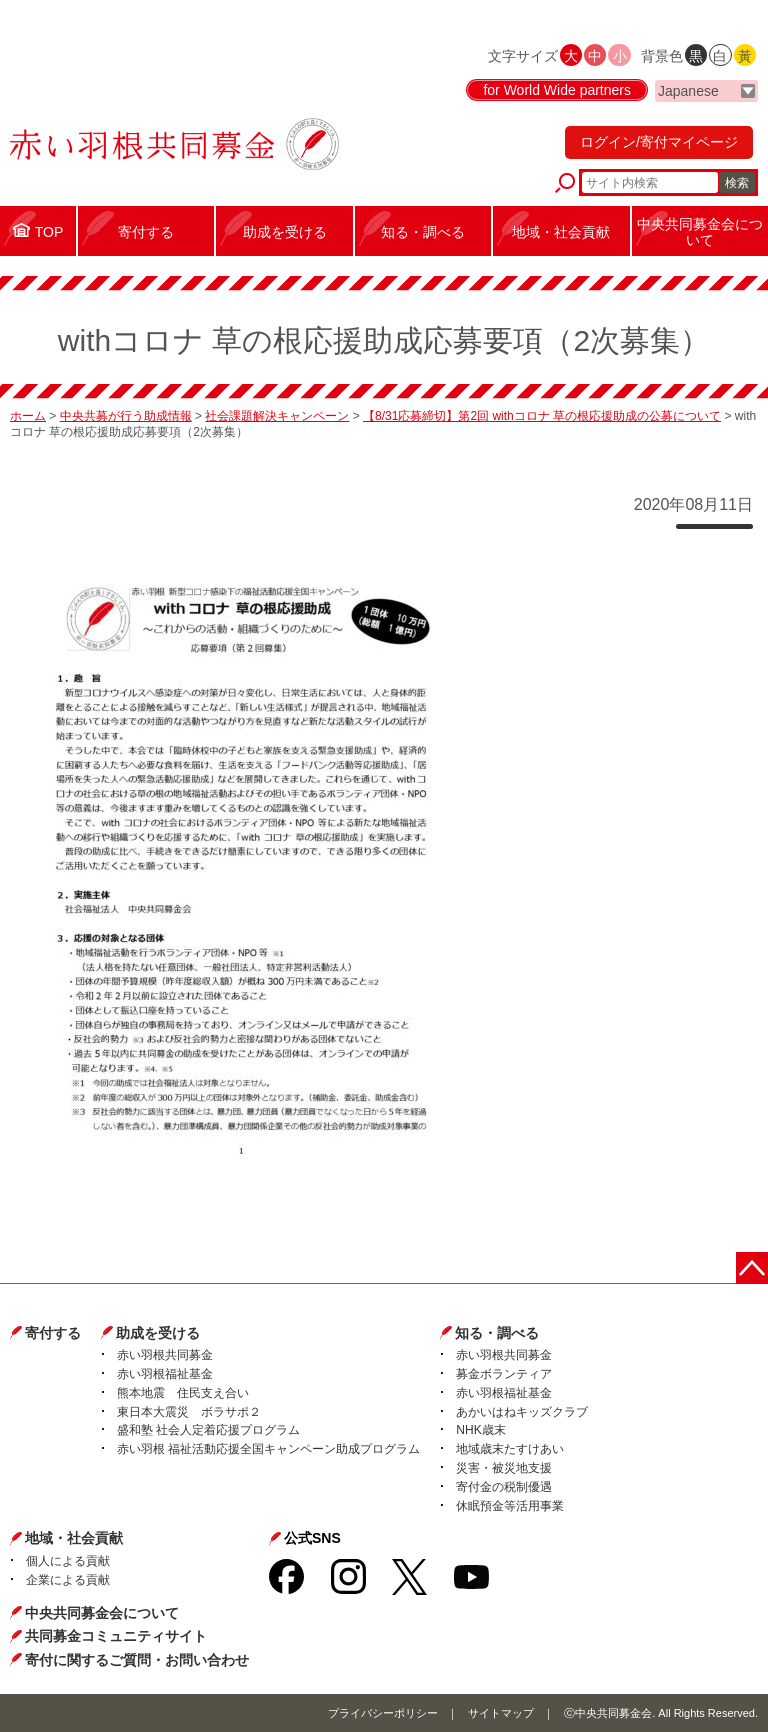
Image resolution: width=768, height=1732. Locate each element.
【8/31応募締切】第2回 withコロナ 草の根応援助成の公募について (542, 416)
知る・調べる (497, 1333)
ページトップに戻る (752, 1268)
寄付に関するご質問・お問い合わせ (137, 1660)
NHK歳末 (480, 1430)
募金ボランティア (504, 1374)
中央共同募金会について (102, 1613)
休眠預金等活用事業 (510, 1506)
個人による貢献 (68, 1561)
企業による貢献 (68, 1580)
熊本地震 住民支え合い (183, 1393)
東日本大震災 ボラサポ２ (189, 1412)
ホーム (28, 416)
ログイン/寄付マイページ (659, 142)
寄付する (53, 1333)
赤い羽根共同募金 (165, 1355)
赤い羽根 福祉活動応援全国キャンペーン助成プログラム (268, 1449)
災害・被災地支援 (504, 1468)
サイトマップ (501, 1713)
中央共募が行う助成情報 (126, 416)
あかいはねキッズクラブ (522, 1412)
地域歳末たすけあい (510, 1449)
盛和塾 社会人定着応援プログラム (208, 1430)
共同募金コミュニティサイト (116, 1636)
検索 (737, 183)
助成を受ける (158, 1333)
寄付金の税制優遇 (504, 1487)
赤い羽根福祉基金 (165, 1374)
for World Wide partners (557, 90)
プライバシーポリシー (383, 1713)
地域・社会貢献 (74, 1538)
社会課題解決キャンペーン (277, 416)
